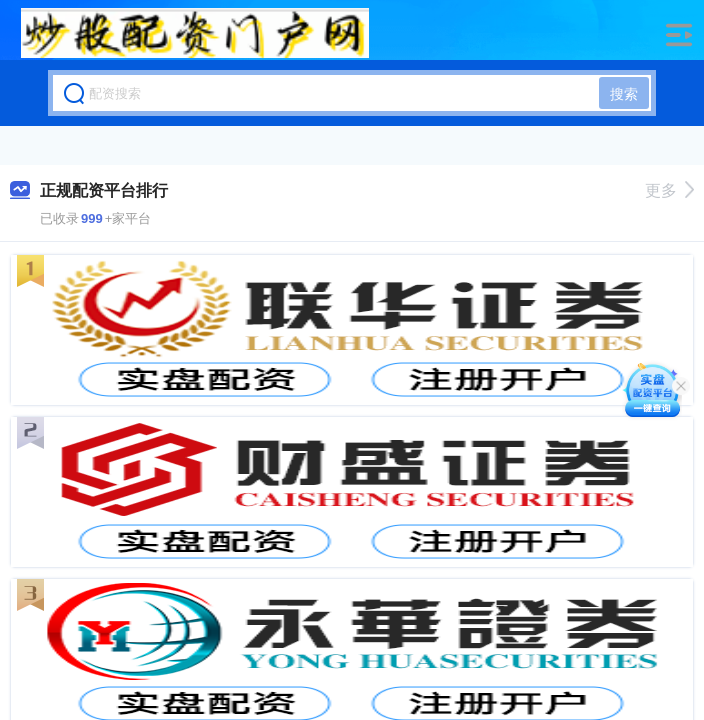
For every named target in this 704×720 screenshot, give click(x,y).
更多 (669, 190)
